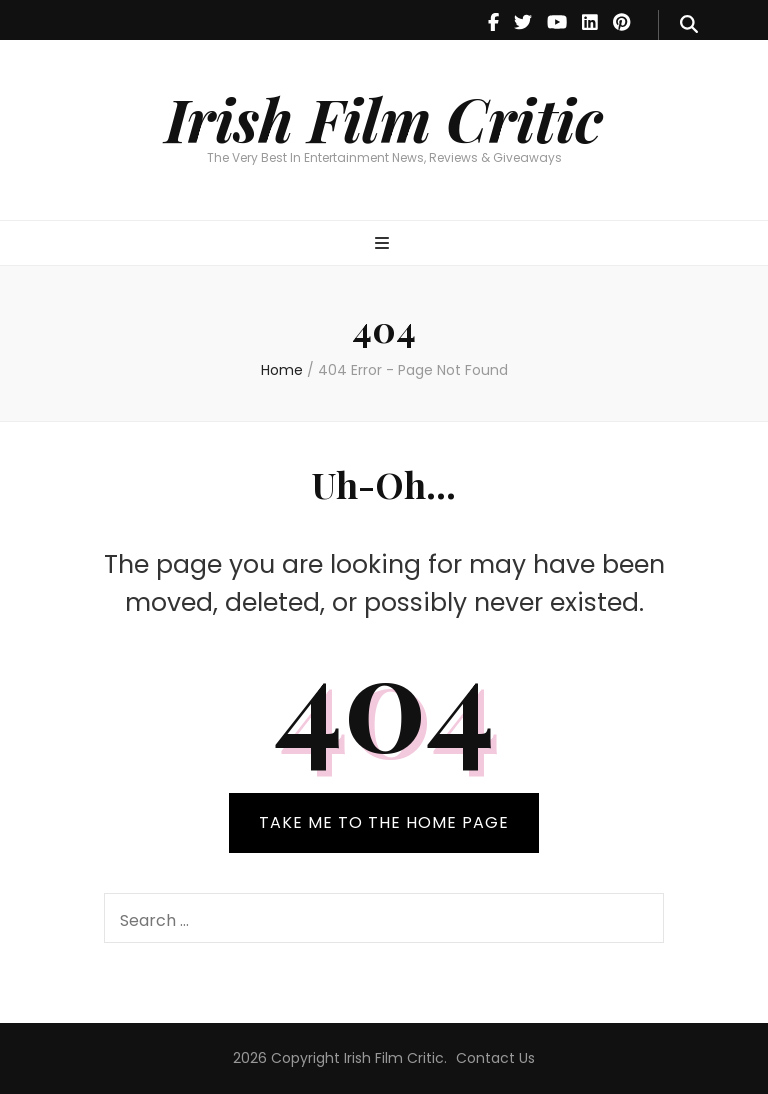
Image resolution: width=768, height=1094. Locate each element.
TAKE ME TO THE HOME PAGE (384, 822)
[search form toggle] (689, 25)
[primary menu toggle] (384, 244)
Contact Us (495, 1058)
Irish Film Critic (384, 118)
